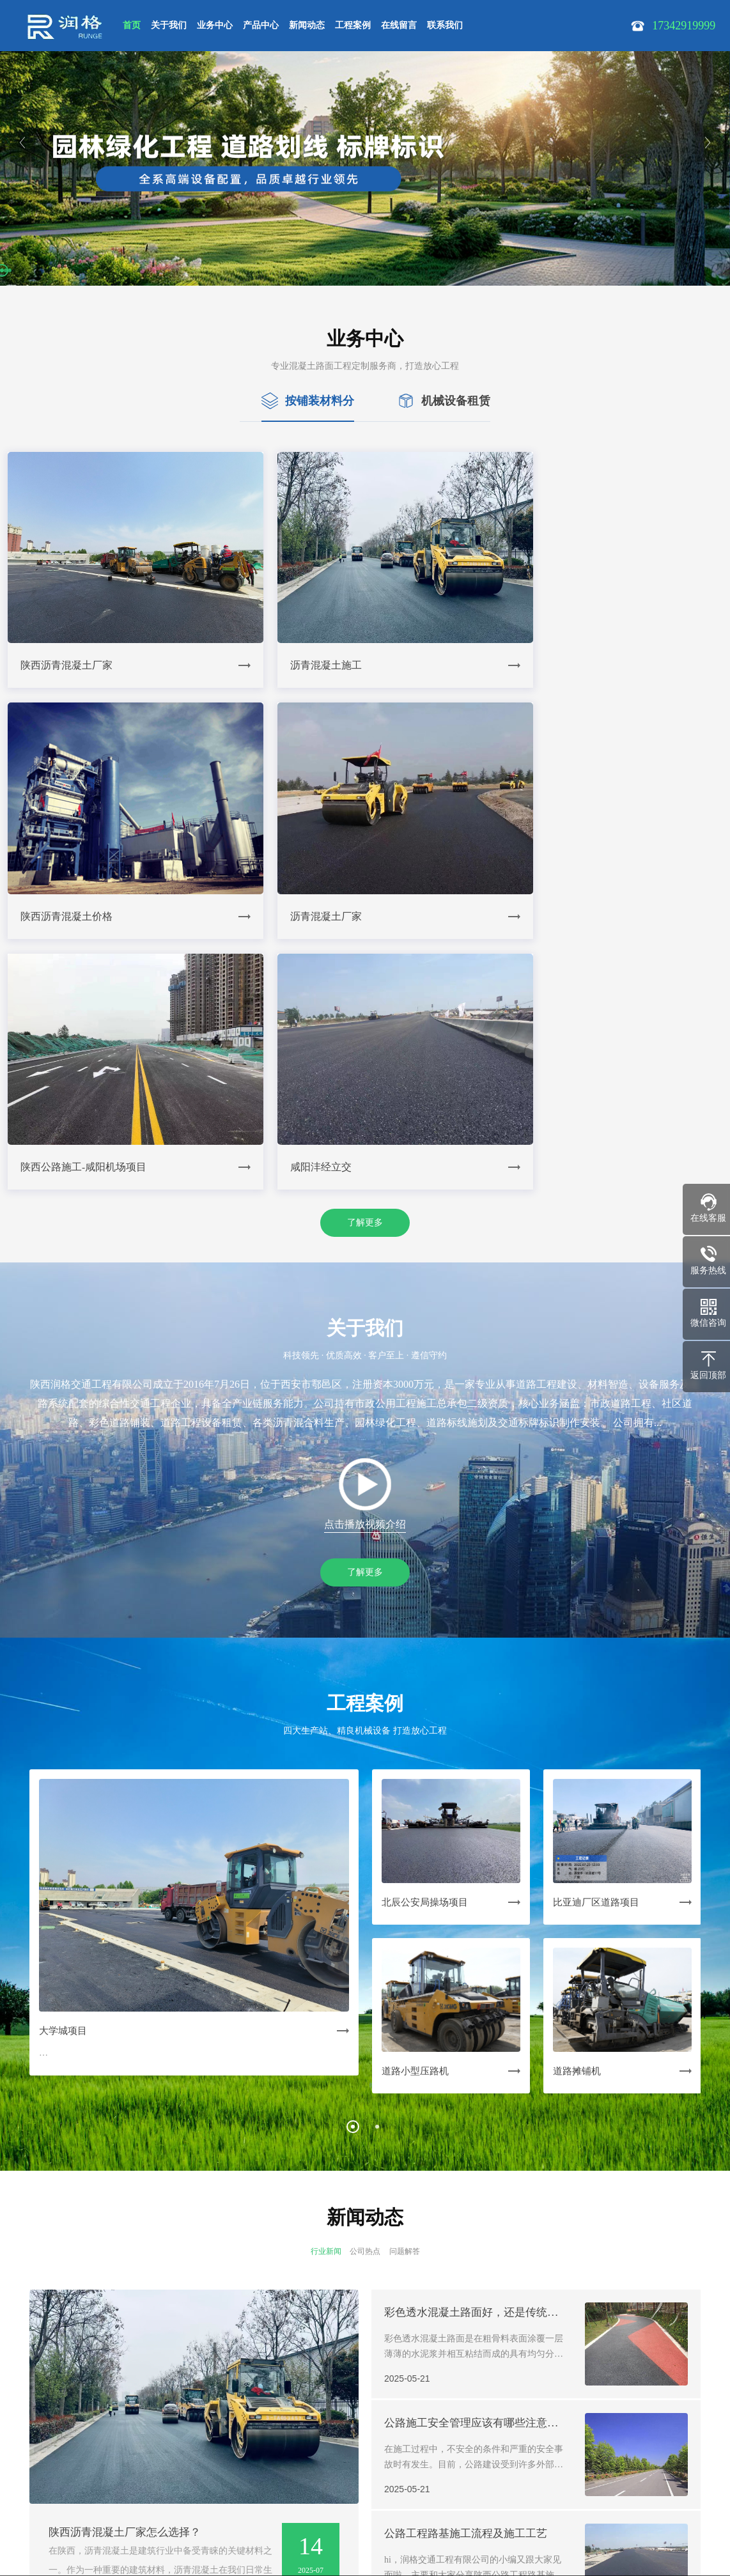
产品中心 (261, 25)
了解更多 (365, 932)
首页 (132, 25)
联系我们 (445, 25)
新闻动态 (307, 25)
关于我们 (169, 25)
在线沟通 (398, 2532)
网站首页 (24, 2428)
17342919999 (66, 2491)
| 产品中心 (159, 2428)
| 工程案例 (251, 2428)
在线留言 (399, 25)
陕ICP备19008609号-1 (84, 2527)
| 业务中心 (112, 2428)
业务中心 (215, 25)
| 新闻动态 (205, 2428)
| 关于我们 (65, 2428)
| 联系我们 (345, 2428)
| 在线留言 (298, 2428)
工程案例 (353, 25)
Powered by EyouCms (281, 2545)
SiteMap (150, 2527)
